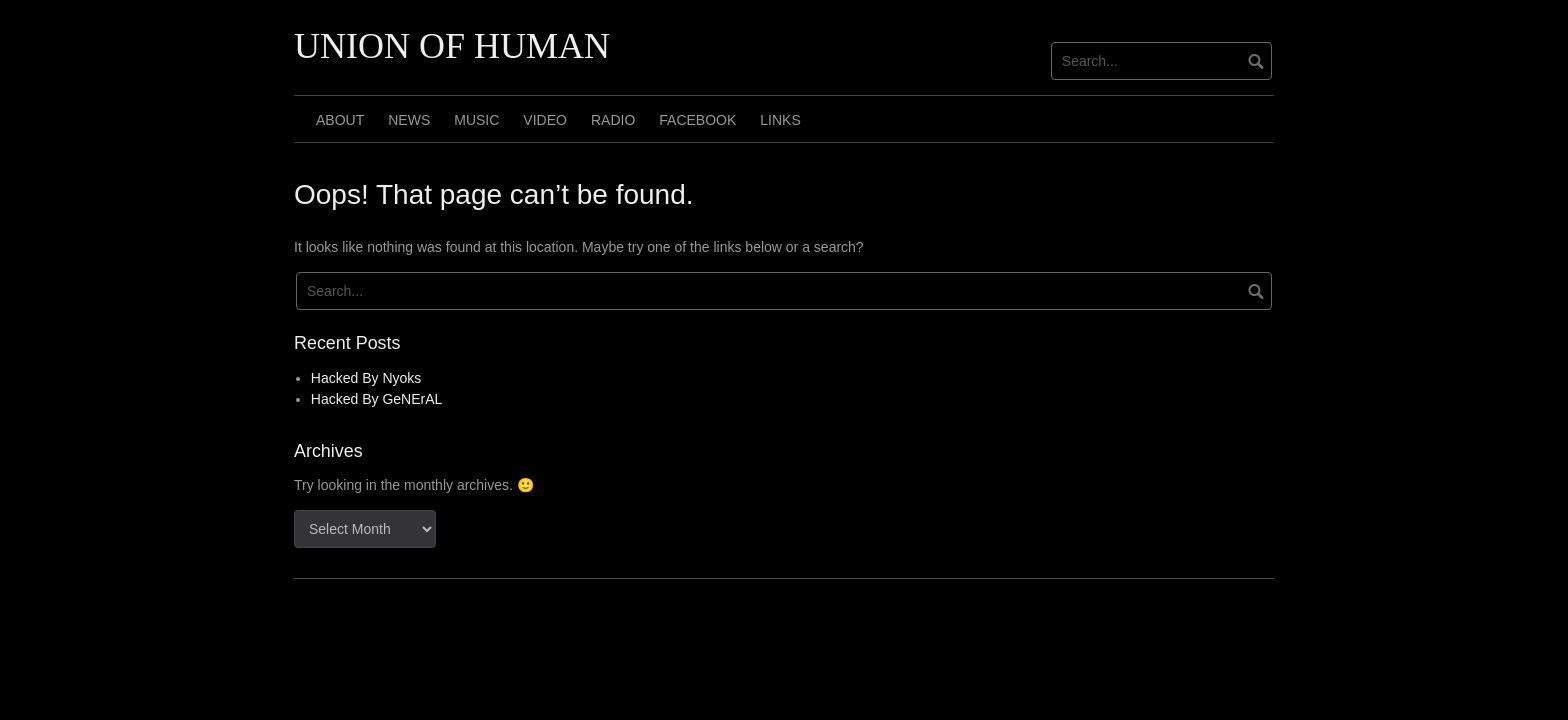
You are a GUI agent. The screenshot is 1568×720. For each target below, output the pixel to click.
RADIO (613, 120)
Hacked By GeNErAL (377, 399)
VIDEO (545, 120)
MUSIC (476, 120)
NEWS (409, 120)
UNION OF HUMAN (452, 46)
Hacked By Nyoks (366, 378)
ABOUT (340, 120)
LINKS (780, 120)
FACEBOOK (697, 120)
